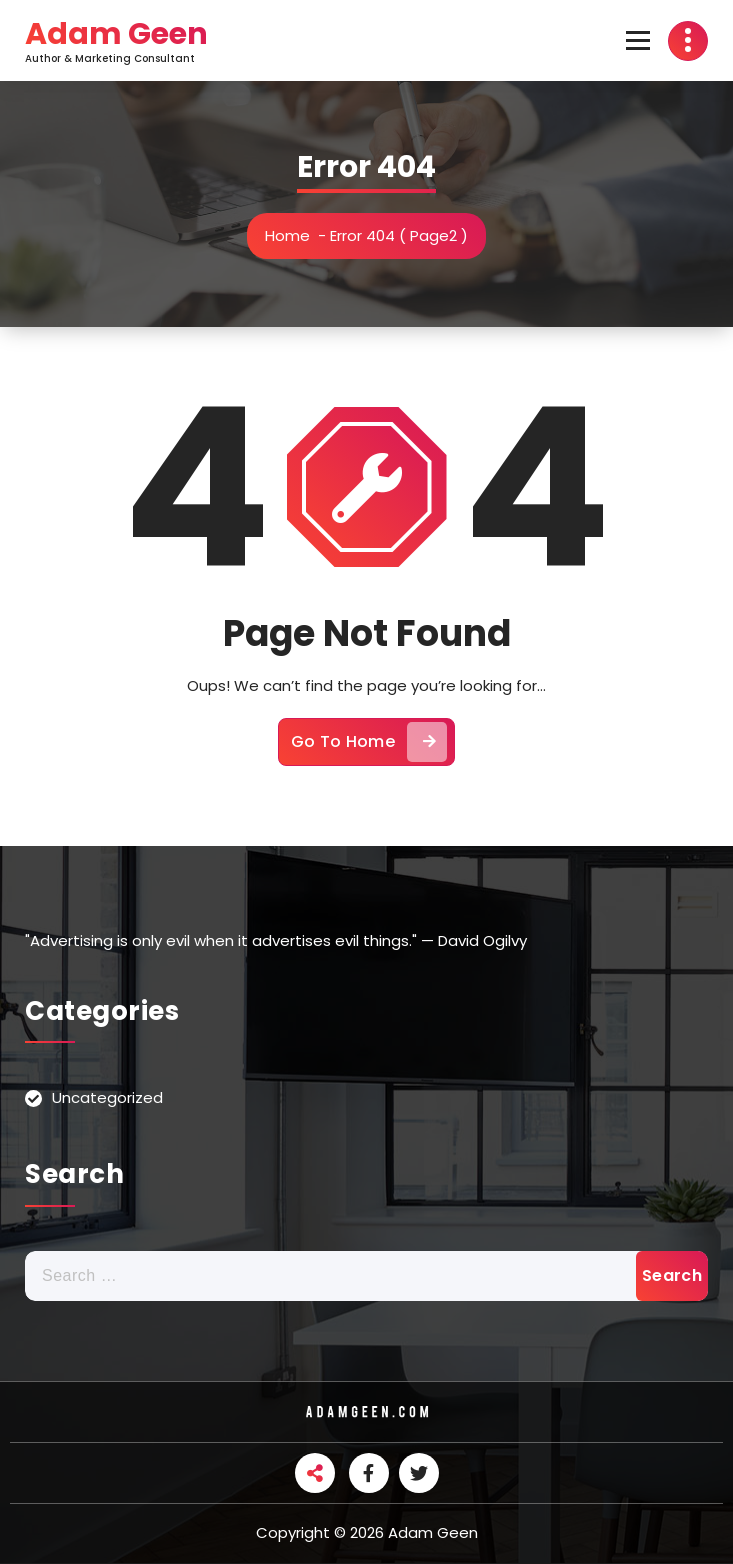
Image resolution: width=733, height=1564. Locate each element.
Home (287, 235)
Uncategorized (107, 1097)
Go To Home (369, 742)
